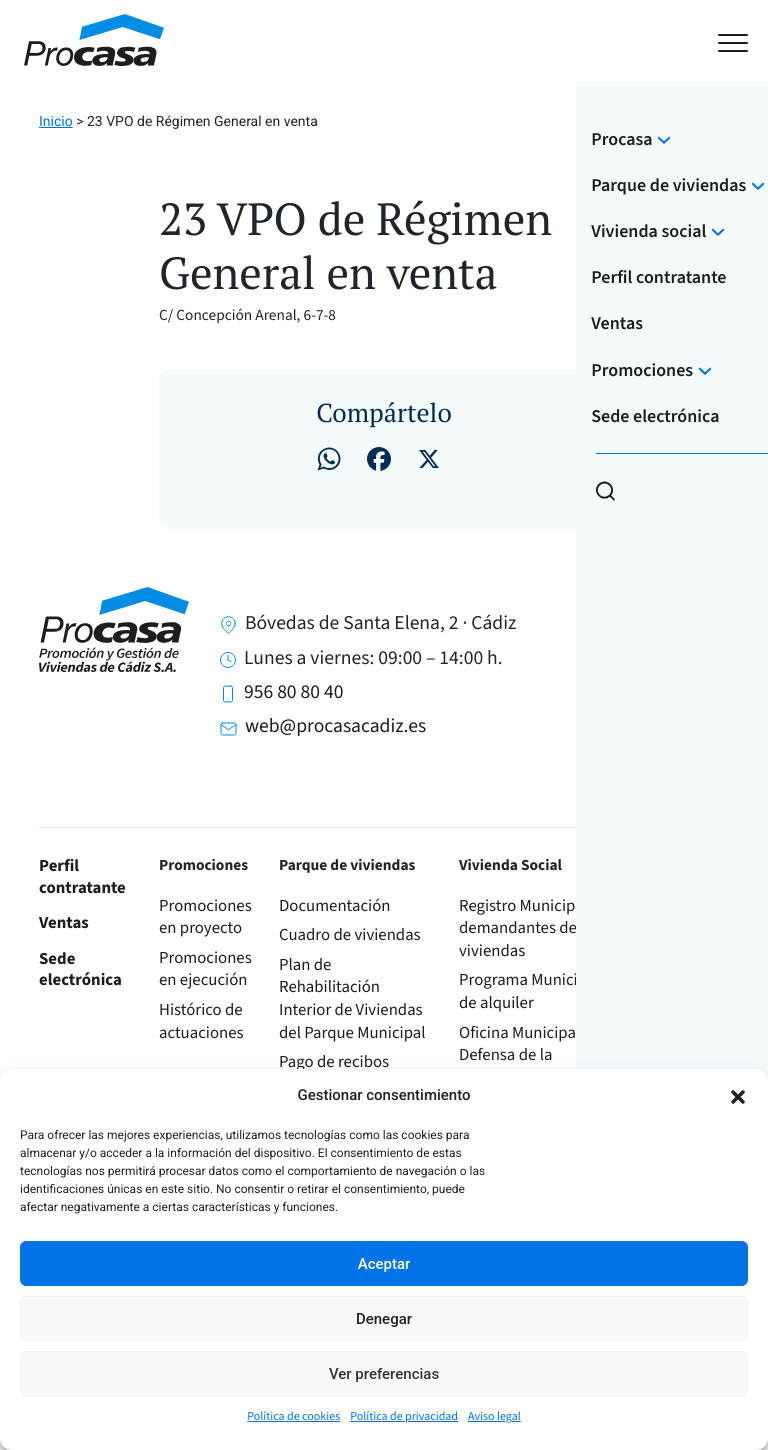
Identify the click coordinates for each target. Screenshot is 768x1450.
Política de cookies (293, 1416)
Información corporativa (682, 991)
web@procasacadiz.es (335, 726)
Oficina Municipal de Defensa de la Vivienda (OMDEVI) (530, 1055)
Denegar (384, 1319)
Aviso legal (494, 1416)
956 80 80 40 (293, 692)
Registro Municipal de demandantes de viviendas (534, 928)
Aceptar (384, 1264)
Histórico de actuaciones (201, 1021)
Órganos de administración (691, 1044)
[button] (738, 1095)
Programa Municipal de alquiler (529, 991)
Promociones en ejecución (205, 969)
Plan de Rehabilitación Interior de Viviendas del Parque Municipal (352, 999)
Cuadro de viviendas (350, 935)
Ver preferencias (384, 1374)
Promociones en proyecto (205, 917)
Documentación (334, 906)
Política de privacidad (404, 1416)
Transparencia (688, 958)
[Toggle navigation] (732, 40)
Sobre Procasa (667, 917)
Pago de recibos (334, 1062)
